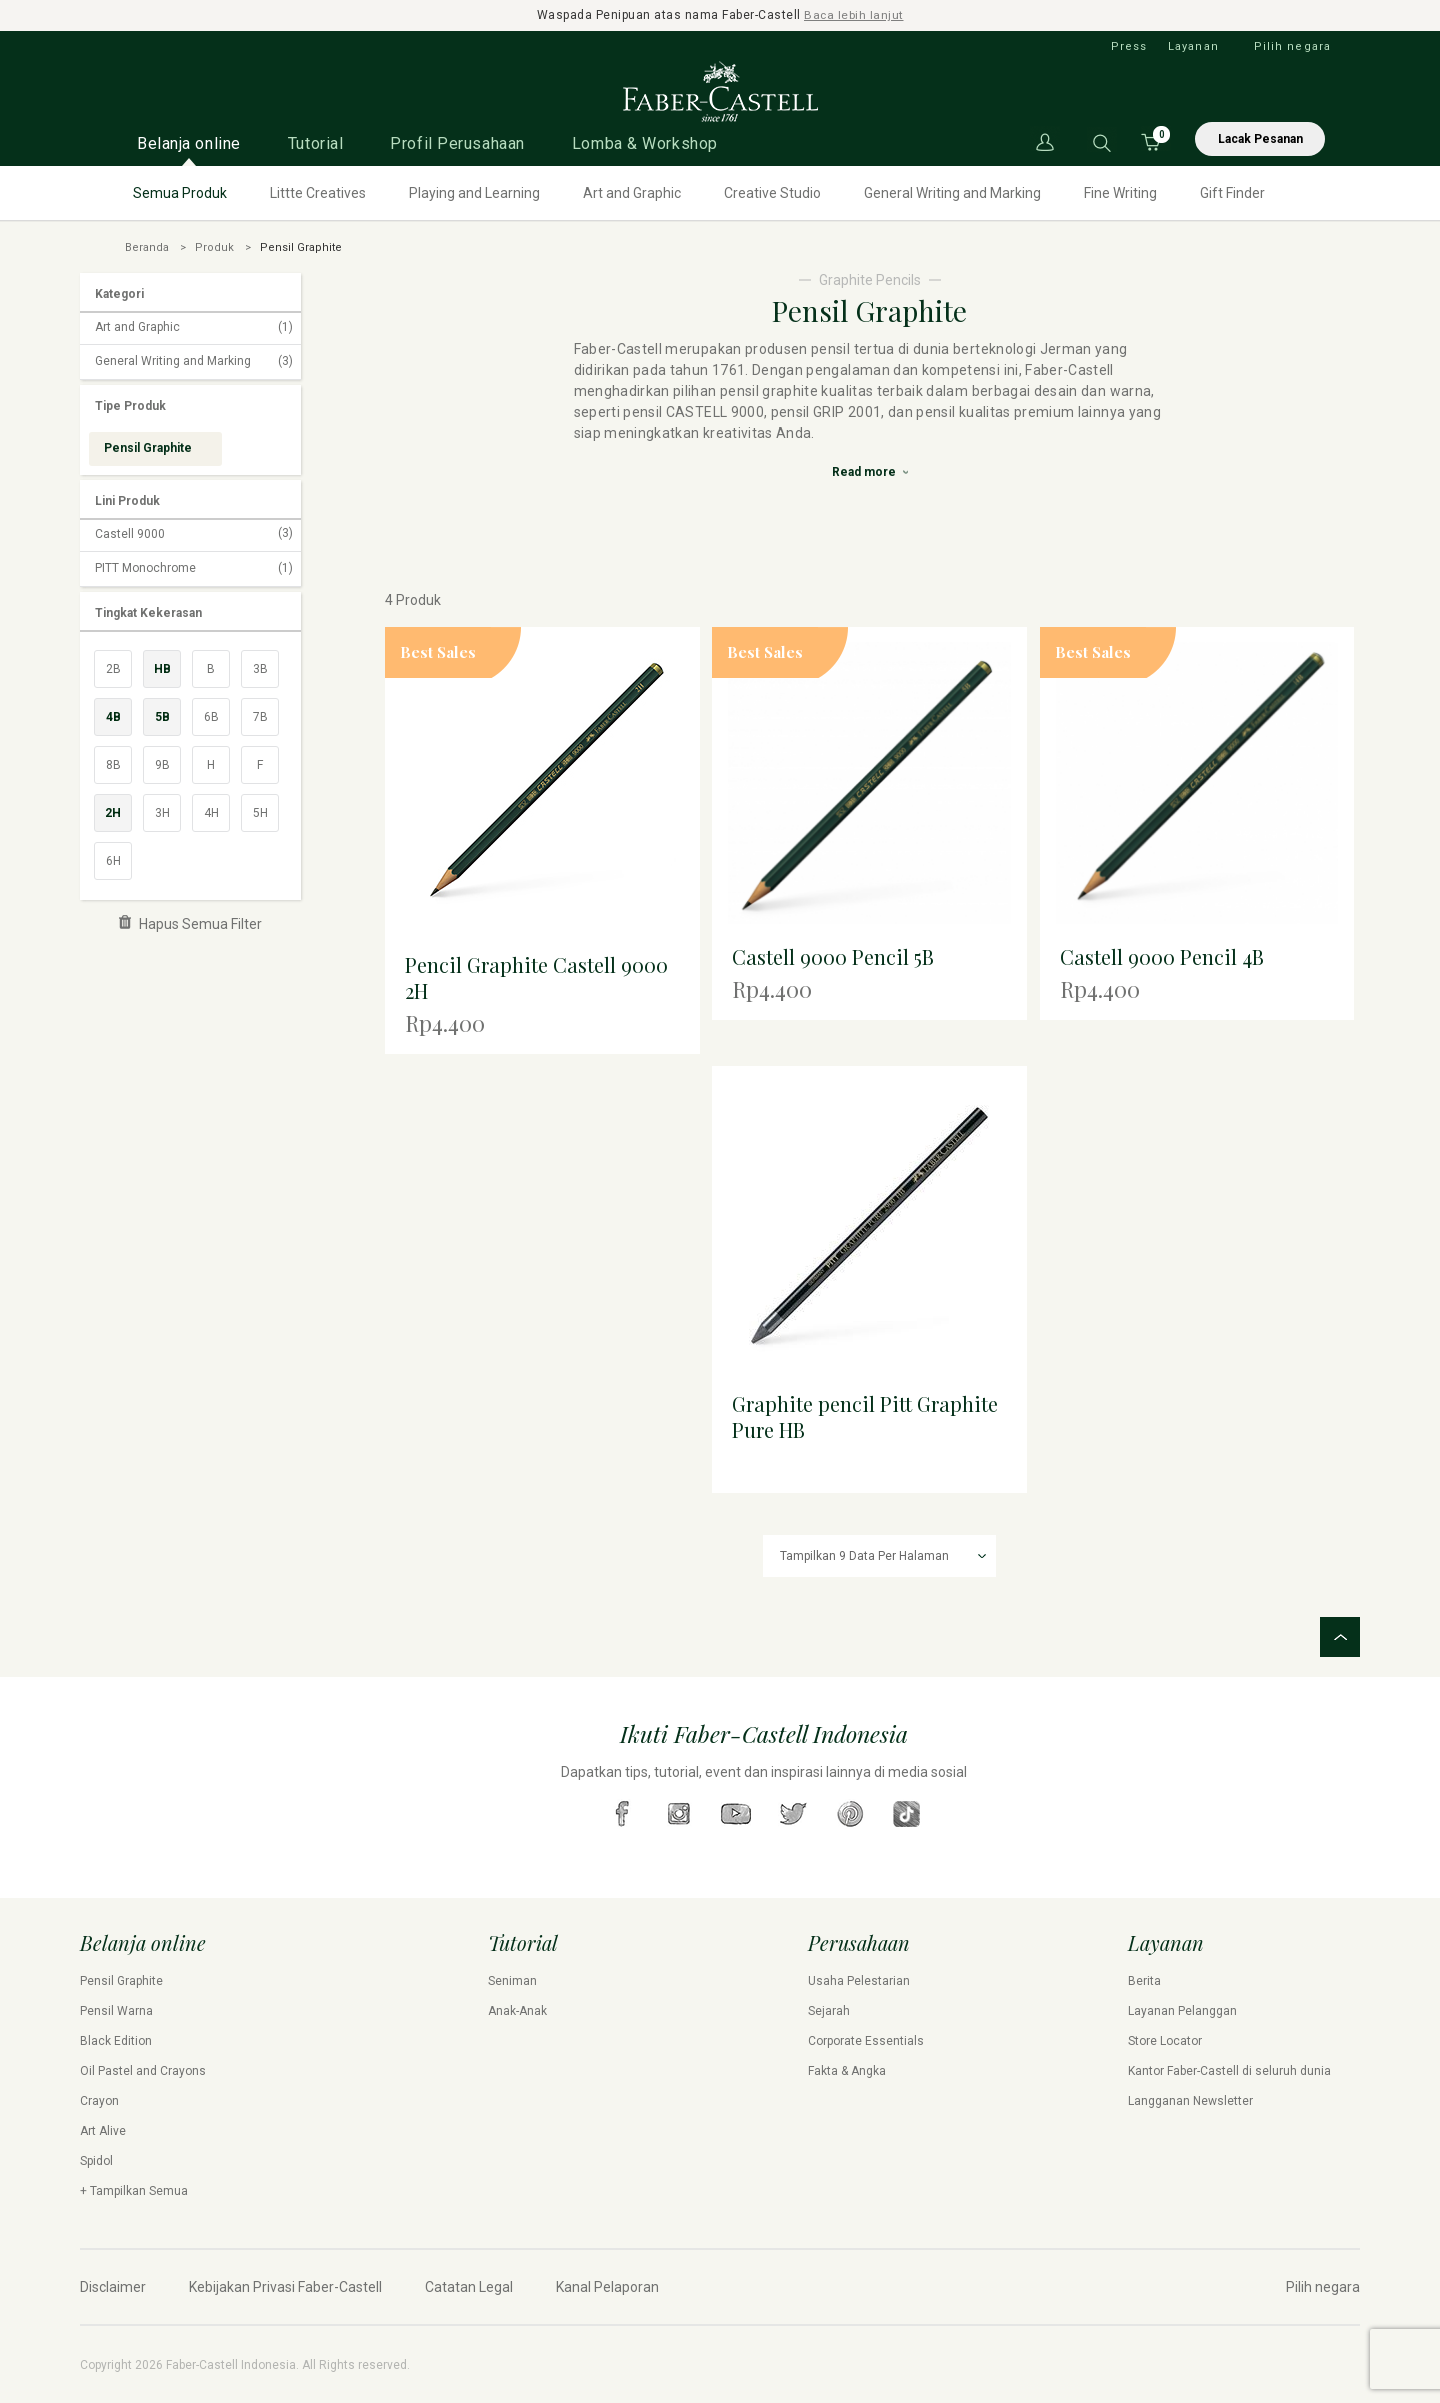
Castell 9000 (194, 534)
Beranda (147, 246)
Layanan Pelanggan (1182, 2010)
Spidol (96, 2160)
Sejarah (829, 2010)
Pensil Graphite (121, 1980)
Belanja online (189, 142)
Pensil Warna (116, 2010)
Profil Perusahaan (457, 142)
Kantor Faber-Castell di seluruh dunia (1229, 2070)
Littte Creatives (318, 192)
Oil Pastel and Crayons (143, 2070)
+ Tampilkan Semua (134, 2190)
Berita (1144, 1980)
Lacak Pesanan (1260, 138)
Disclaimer (113, 2286)
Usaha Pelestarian (859, 1980)
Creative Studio (772, 192)
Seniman (512, 1980)
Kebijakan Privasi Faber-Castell (285, 2286)
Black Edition (116, 2040)
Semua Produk (180, 192)
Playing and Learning (474, 192)
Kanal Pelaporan (607, 2286)
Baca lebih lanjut (854, 15)
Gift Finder (1232, 192)
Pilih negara (1292, 45)
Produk (214, 246)
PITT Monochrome (194, 568)
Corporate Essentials (866, 2040)
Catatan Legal (469, 2286)
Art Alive (103, 2130)
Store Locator (1165, 2040)
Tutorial (315, 142)
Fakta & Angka (847, 2070)
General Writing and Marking (952, 192)
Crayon (99, 2100)
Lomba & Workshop (645, 142)
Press (1129, 45)
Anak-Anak (517, 2010)
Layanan (1193, 45)
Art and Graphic (632, 192)
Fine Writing (1120, 192)
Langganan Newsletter (1190, 2100)
